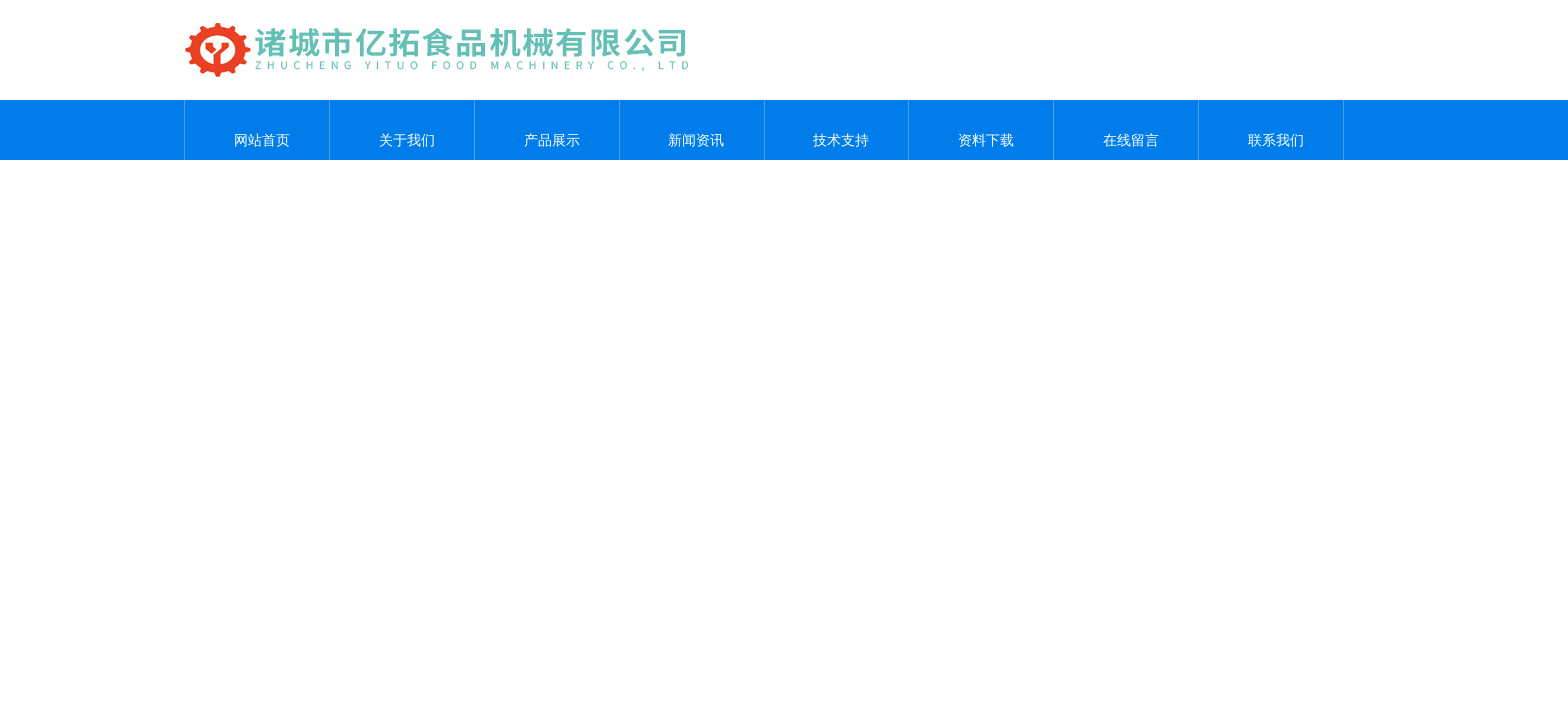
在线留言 (1126, 130)
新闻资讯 (692, 130)
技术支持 (836, 130)
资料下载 (981, 130)
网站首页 (257, 130)
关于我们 (402, 130)
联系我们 (1271, 130)
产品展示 (547, 130)
